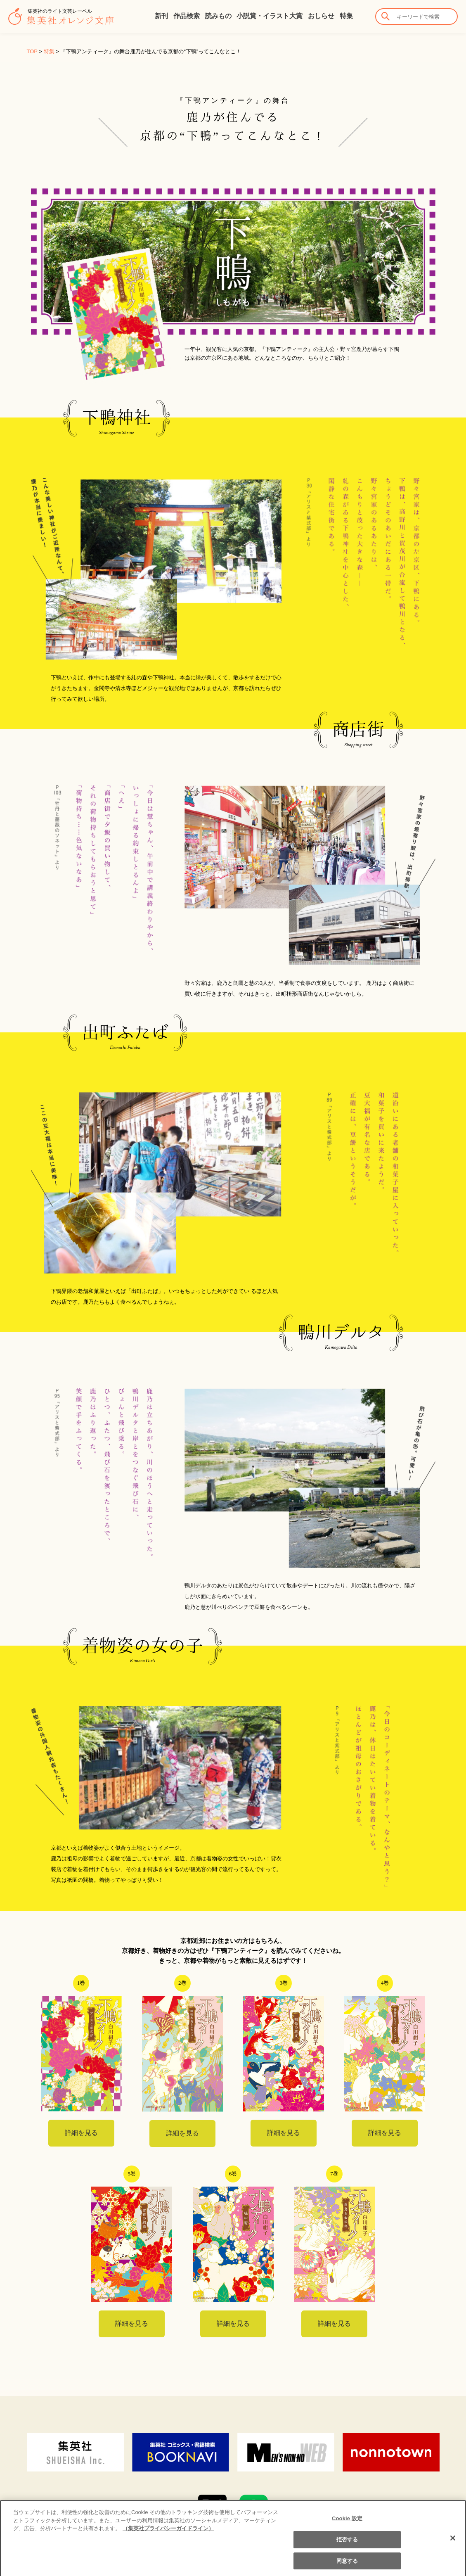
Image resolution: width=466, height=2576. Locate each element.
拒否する (347, 2547)
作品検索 (186, 15)
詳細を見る (81, 2132)
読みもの (218, 15)
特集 (346, 15)
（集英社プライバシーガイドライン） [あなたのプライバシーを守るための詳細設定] (168, 2536)
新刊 (161, 15)
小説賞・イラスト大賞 (270, 15)
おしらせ (321, 15)
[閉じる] (453, 2546)
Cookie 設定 (347, 2526)
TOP (32, 51)
